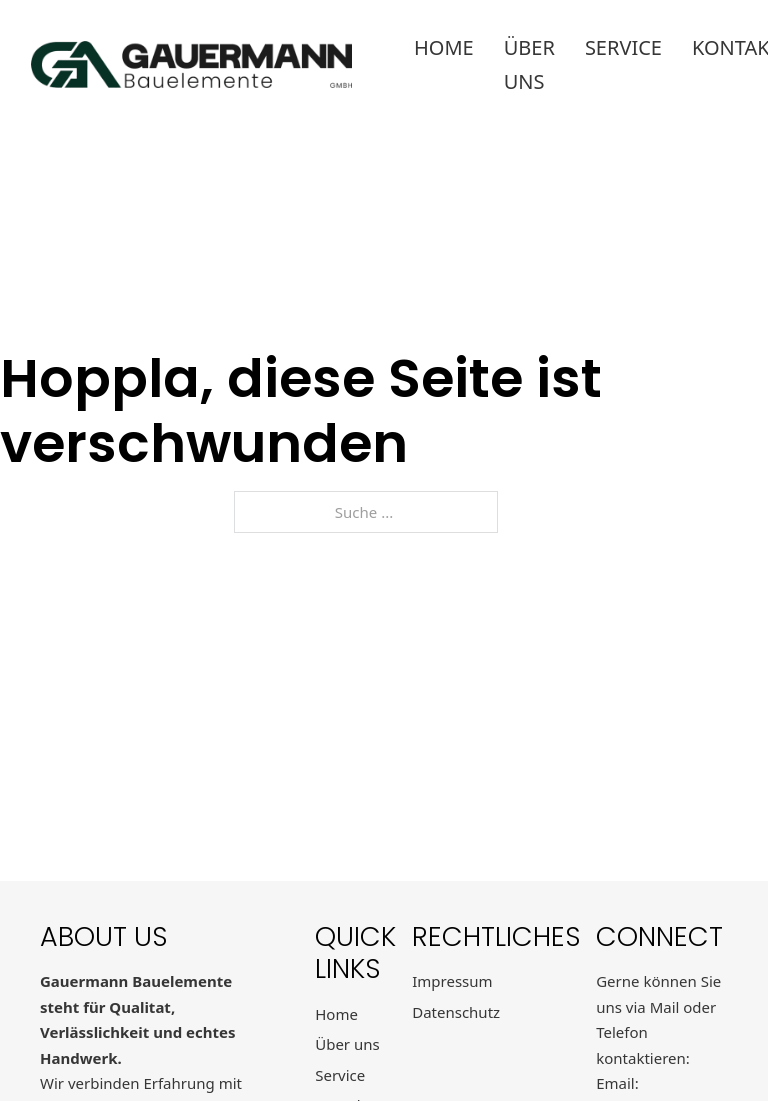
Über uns (529, 64)
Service (623, 47)
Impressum (452, 981)
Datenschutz (456, 1012)
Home (444, 47)
